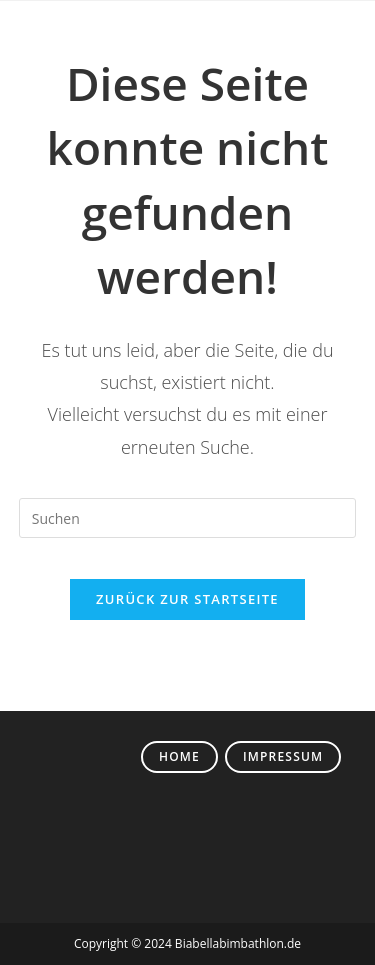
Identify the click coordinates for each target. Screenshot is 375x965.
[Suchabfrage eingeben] (188, 518)
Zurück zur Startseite (187, 599)
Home (179, 756)
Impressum (283, 756)
